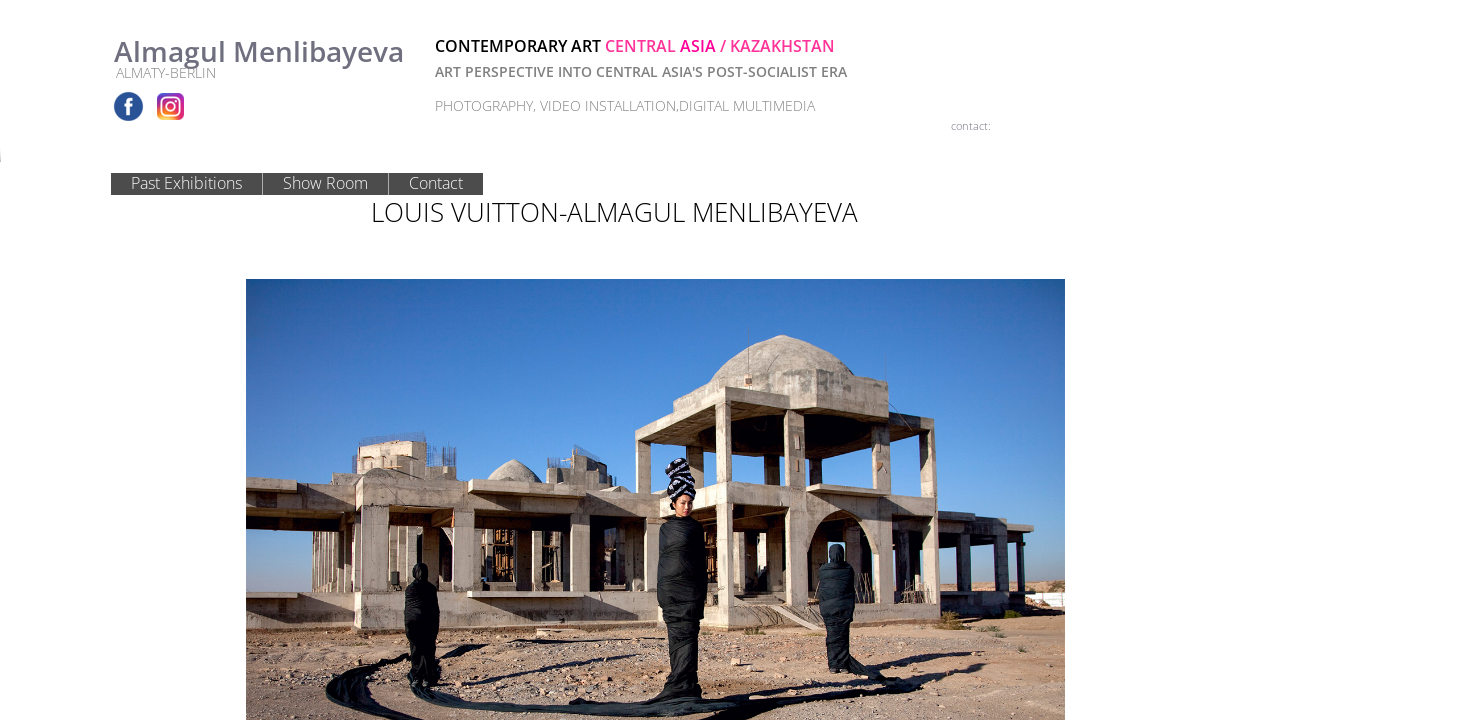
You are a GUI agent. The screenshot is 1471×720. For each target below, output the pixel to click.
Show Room (325, 183)
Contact (436, 183)
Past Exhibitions (186, 183)
